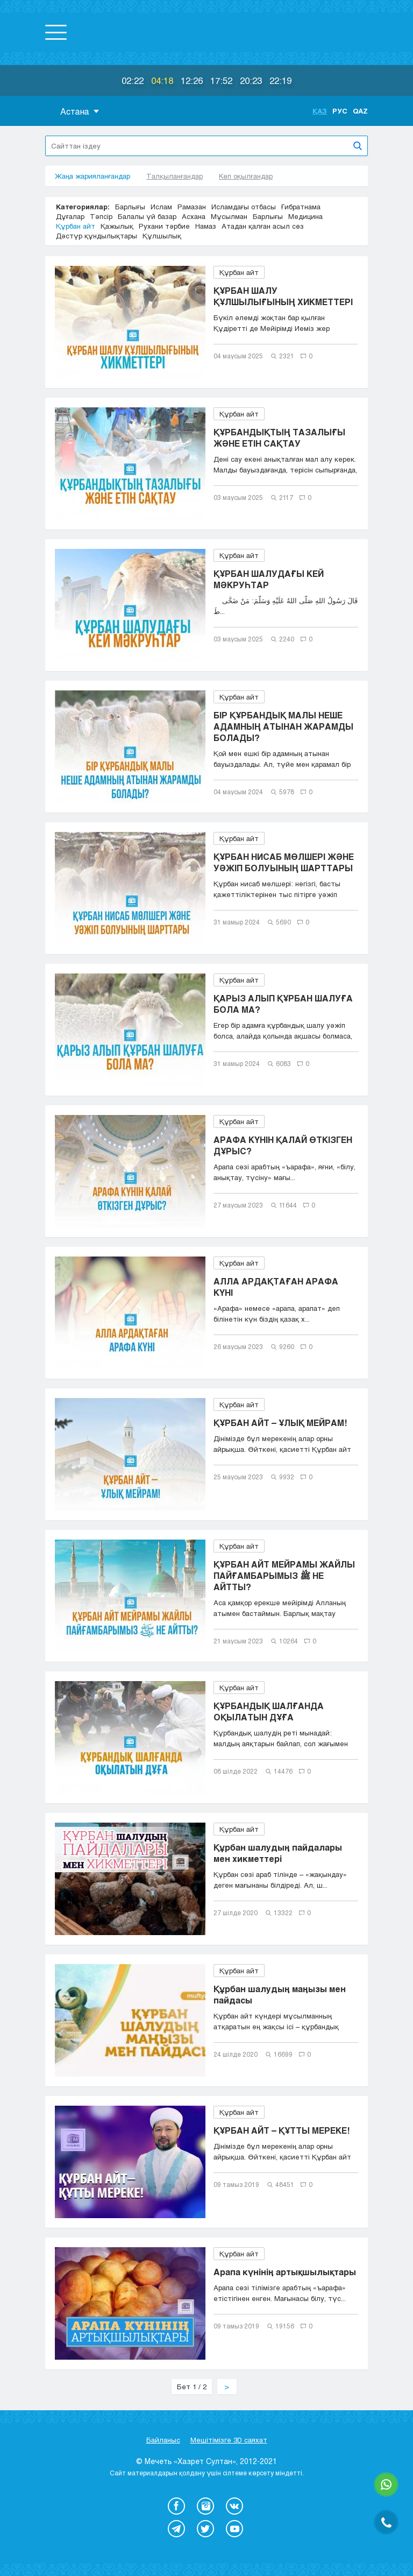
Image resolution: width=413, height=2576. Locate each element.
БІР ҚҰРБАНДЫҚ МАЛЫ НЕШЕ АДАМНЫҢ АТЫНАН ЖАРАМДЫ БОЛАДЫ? (283, 726)
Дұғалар (70, 216)
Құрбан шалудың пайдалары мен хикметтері (277, 1853)
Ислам (161, 206)
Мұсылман (229, 216)
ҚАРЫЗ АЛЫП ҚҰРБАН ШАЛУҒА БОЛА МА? (283, 1003)
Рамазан (191, 206)
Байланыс (163, 2440)
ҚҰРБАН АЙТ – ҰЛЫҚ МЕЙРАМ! (280, 1422)
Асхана (193, 216)
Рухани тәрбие (164, 226)
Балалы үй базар (147, 216)
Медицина (305, 216)
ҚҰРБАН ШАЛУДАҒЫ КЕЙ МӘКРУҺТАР (268, 579)
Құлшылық (162, 235)
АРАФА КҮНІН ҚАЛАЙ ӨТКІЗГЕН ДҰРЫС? (282, 1145)
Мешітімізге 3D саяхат (228, 2440)
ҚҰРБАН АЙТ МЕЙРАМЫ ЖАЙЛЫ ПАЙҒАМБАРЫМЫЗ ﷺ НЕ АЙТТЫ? (284, 1575)
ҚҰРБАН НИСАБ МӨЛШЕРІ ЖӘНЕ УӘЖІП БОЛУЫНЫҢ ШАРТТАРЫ (283, 862)
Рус (339, 111)
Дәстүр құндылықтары (96, 235)
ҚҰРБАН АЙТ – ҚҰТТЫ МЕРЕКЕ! (281, 2130)
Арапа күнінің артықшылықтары (284, 2272)
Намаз (205, 226)
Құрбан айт (75, 226)
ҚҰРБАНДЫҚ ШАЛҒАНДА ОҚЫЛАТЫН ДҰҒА (268, 1711)
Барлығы (130, 206)
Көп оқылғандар (246, 176)
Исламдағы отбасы (243, 206)
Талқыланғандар (174, 176)
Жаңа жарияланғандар (92, 176)
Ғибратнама (301, 206)
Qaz (360, 111)
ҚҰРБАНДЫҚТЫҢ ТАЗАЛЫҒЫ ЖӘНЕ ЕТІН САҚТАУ (279, 437)
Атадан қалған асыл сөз (263, 226)
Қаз (319, 111)
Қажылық (117, 226)
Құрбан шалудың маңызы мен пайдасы (279, 1994)
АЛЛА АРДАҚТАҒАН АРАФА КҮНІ (275, 1286)
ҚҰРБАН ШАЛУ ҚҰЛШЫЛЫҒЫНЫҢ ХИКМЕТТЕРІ (283, 296)
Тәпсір (101, 216)
